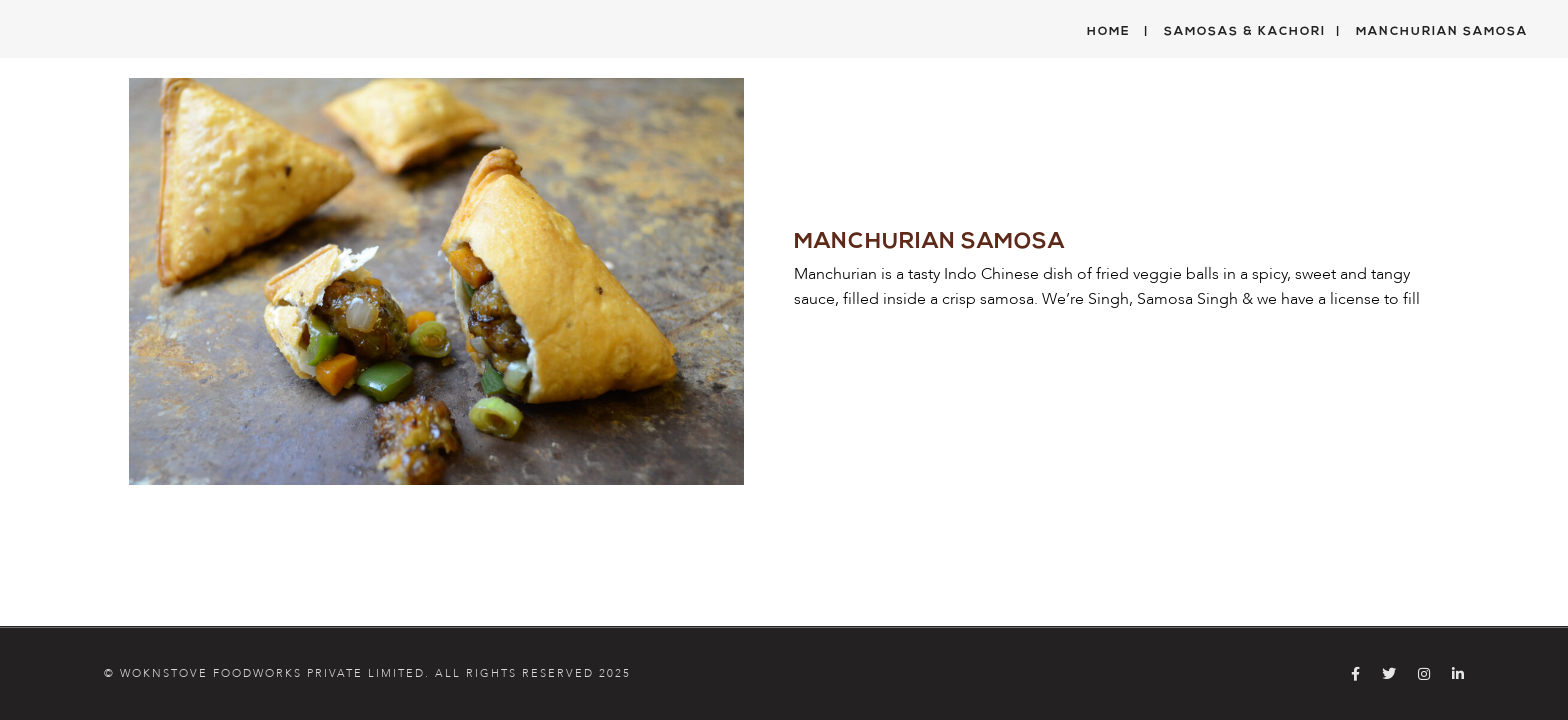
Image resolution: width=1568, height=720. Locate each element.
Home (1108, 32)
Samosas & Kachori (1245, 32)
